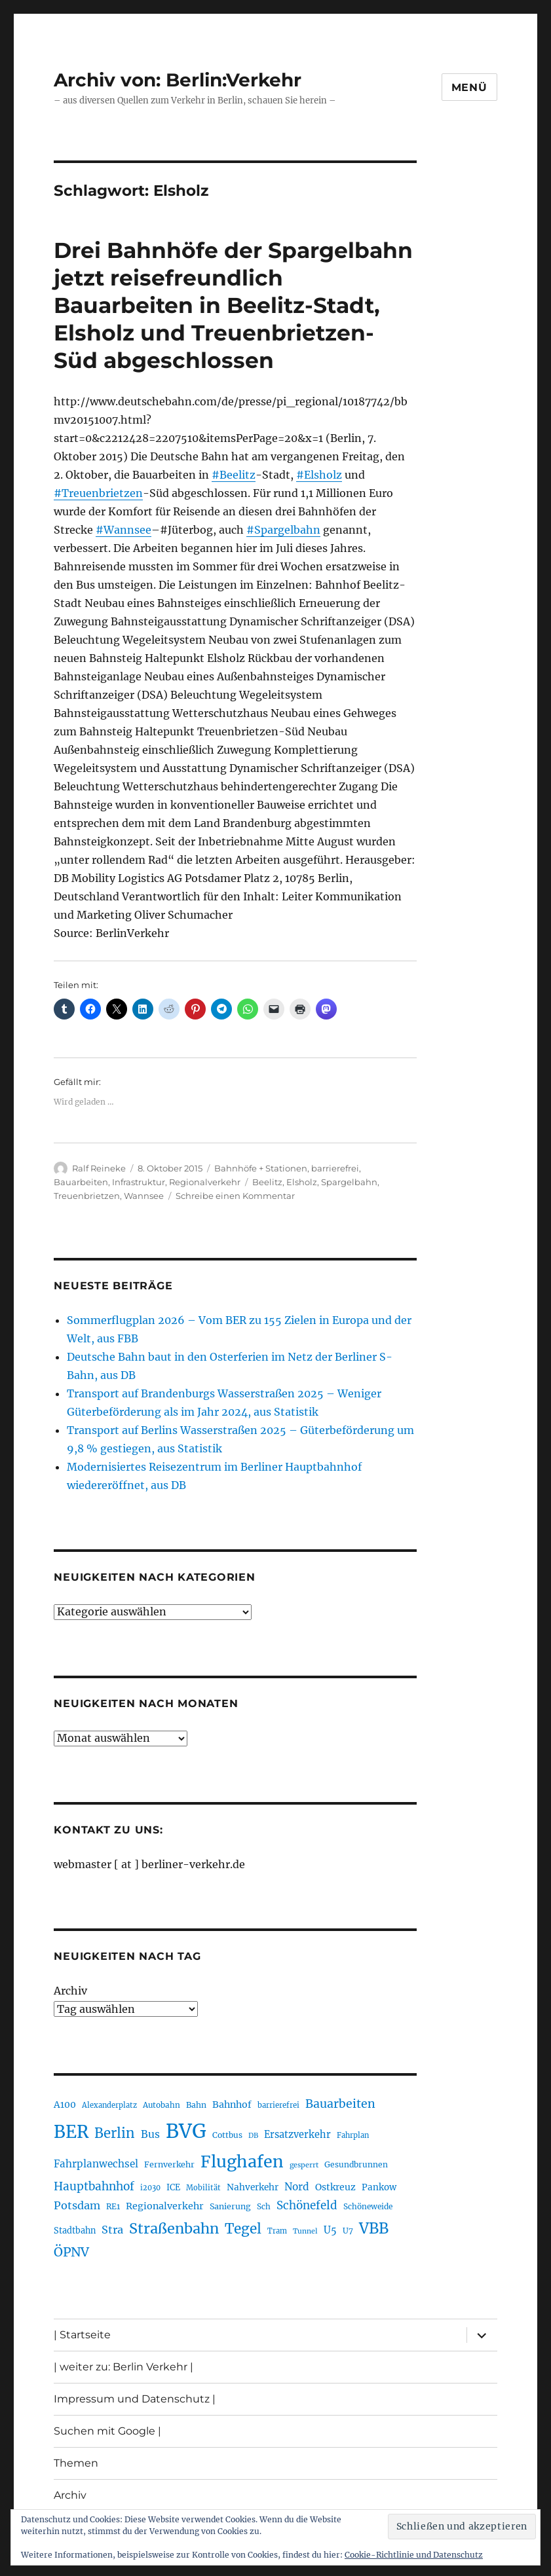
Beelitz (267, 1182)
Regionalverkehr (204, 1182)
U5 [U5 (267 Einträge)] (330, 2230)
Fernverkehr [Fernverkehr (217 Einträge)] (169, 2164)
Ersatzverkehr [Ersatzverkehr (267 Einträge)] (297, 2135)
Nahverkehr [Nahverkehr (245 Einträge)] (252, 2187)
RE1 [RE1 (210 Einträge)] (113, 2206)
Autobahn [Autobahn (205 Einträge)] (161, 2105)
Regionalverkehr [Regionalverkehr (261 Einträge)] (165, 2206)
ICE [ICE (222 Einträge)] (173, 2187)
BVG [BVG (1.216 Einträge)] (186, 2131)
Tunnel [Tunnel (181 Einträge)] (305, 2231)
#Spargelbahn (283, 529)
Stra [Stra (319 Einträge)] (112, 2229)
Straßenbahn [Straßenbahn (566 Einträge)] (174, 2228)
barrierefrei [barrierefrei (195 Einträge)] (278, 2105)
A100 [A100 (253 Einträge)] (65, 2104)
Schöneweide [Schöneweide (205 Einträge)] (367, 2206)
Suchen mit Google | (107, 2431)
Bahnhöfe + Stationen (260, 1168)
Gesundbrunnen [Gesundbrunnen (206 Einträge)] (356, 2164)
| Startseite (82, 2334)
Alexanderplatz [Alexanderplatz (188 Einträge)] (109, 2105)
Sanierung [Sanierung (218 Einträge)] (230, 2206)
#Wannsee (123, 529)
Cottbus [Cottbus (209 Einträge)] (227, 2135)
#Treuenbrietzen (98, 493)
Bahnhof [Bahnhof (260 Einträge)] (232, 2104)
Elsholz (301, 1182)
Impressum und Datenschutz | (135, 2399)
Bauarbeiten (81, 1182)
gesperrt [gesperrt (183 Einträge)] (304, 2165)
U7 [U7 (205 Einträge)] (348, 2231)
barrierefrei (335, 1168)
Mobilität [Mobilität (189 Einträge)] (203, 2187)
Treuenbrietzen (87, 1195)
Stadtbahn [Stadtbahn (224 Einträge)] (75, 2231)
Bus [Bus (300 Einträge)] (150, 2134)
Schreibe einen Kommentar (235, 1195)
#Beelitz (234, 474)
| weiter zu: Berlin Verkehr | (123, 2367)
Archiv (70, 1990)
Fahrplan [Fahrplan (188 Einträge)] (353, 2135)
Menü (469, 87)
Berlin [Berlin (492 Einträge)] (114, 2133)
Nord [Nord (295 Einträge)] (296, 2186)
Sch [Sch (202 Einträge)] (264, 2206)
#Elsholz (319, 474)
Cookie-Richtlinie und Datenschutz (414, 2555)
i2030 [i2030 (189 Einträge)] (150, 2187)
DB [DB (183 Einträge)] (253, 2135)
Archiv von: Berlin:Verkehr (177, 80)
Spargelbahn (349, 1182)
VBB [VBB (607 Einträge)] (374, 2228)
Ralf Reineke (99, 1168)
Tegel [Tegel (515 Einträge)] (243, 2228)
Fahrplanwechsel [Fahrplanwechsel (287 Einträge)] (96, 2164)
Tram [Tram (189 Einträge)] (277, 2231)
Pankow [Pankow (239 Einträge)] (379, 2187)
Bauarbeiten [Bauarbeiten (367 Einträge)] (340, 2104)
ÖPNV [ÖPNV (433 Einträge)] (71, 2252)
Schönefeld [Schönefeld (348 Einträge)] (306, 2205)
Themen (76, 2463)
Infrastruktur (138, 1182)
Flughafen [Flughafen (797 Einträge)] (242, 2161)
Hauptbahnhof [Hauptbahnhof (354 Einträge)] (94, 2186)
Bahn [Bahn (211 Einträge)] (196, 2105)
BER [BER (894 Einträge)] (71, 2132)
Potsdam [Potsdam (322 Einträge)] (77, 2205)
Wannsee (144, 1195)
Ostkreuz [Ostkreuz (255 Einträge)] (335, 2187)
